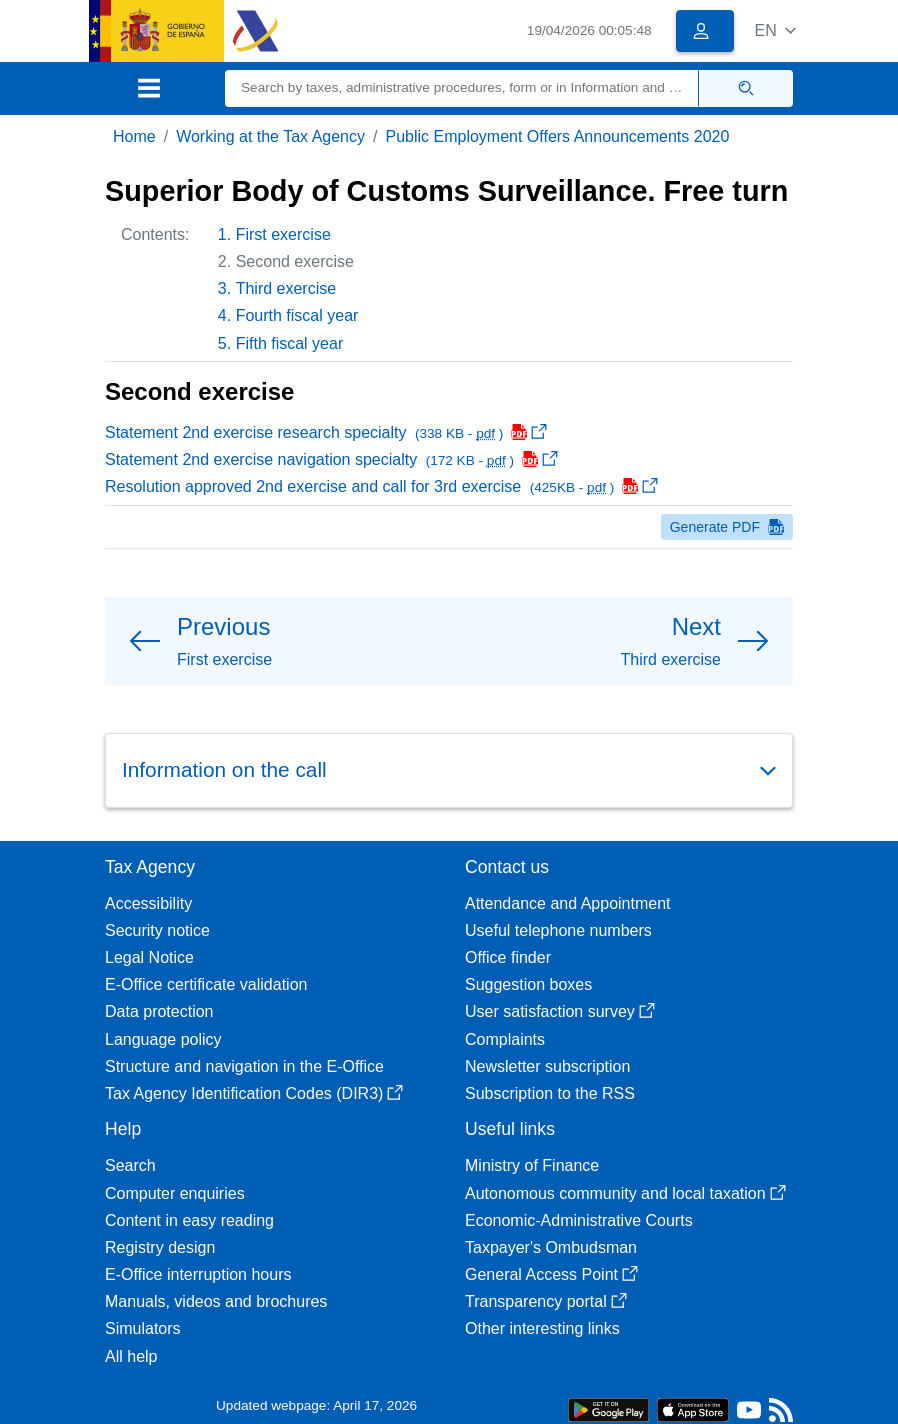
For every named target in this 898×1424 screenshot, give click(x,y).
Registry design (160, 1247)
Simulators (143, 1328)
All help (131, 1356)
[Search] (462, 88)
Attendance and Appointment (568, 903)
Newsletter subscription (547, 1066)
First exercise (283, 234)
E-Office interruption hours (198, 1274)
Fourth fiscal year (297, 315)
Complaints (505, 1039)
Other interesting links (542, 1328)
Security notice (157, 930)
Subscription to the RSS (550, 1093)
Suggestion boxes (528, 984)
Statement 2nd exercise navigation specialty (331, 459)
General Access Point (551, 1274)
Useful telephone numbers (558, 930)
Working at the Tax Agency (270, 136)
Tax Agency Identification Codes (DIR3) (254, 1093)
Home (134, 136)
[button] (775, 30)
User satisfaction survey (560, 1011)
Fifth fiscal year (290, 343)
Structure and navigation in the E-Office (244, 1066)
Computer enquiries (175, 1193)
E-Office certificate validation (206, 984)
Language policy (163, 1039)
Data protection (159, 1011)
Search (130, 1165)
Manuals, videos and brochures (216, 1301)
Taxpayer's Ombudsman (551, 1247)
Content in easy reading (189, 1220)
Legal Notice (149, 957)
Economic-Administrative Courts (579, 1220)
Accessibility (148, 903)
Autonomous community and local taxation (625, 1193)
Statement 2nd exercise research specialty (326, 432)
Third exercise (286, 288)
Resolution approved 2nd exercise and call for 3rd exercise (381, 486)
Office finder (508, 957)
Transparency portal (546, 1301)
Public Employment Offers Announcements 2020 (557, 136)
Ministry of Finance (532, 1165)
